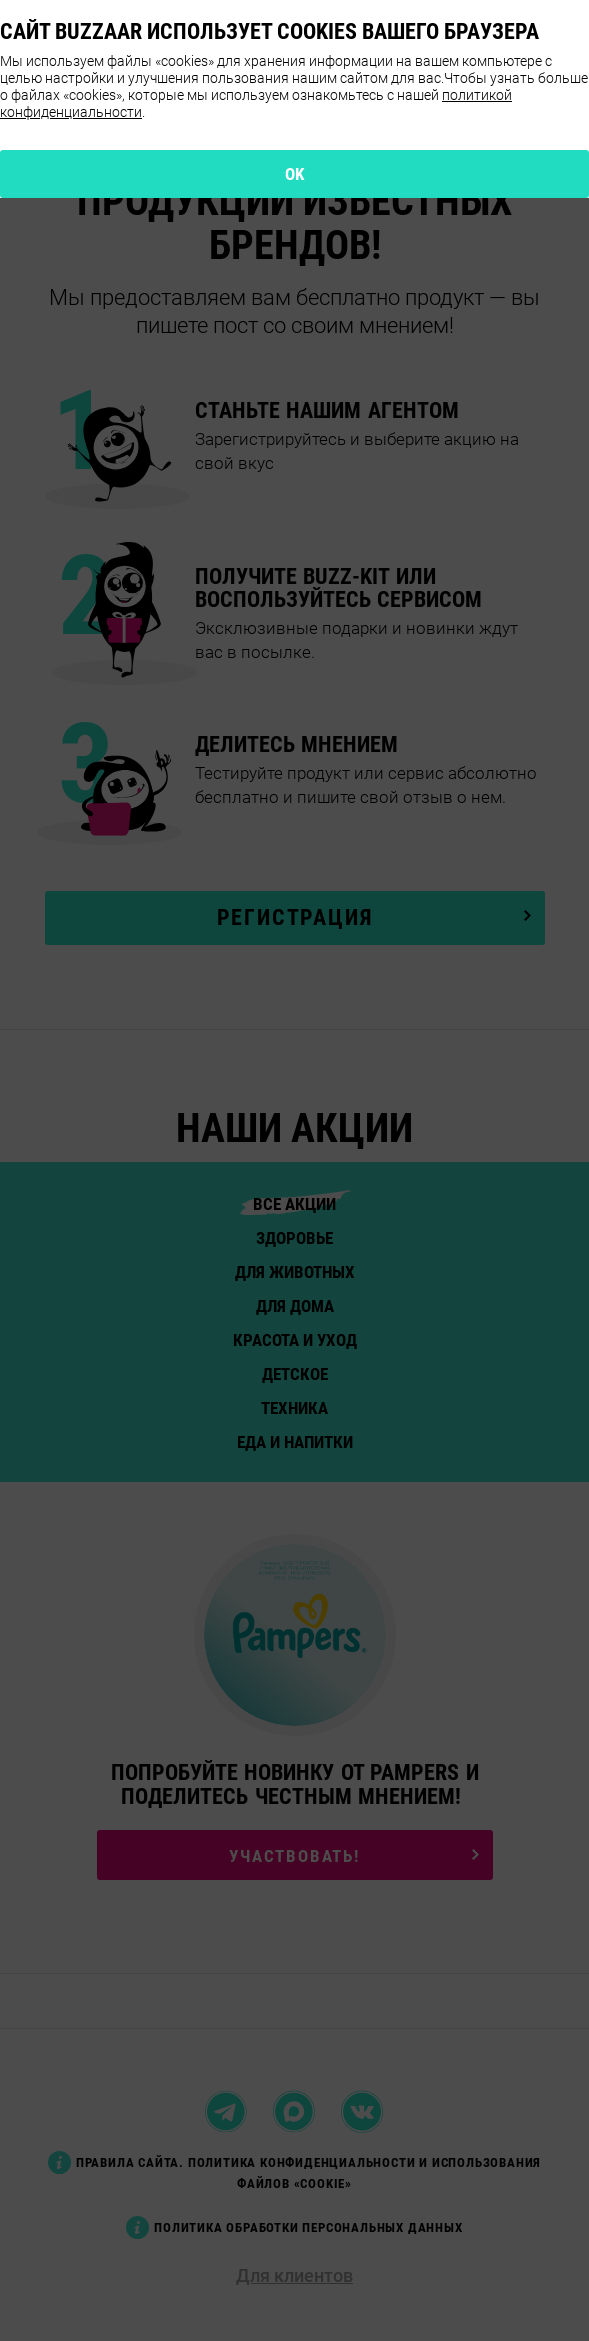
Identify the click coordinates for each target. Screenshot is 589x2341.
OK (295, 174)
